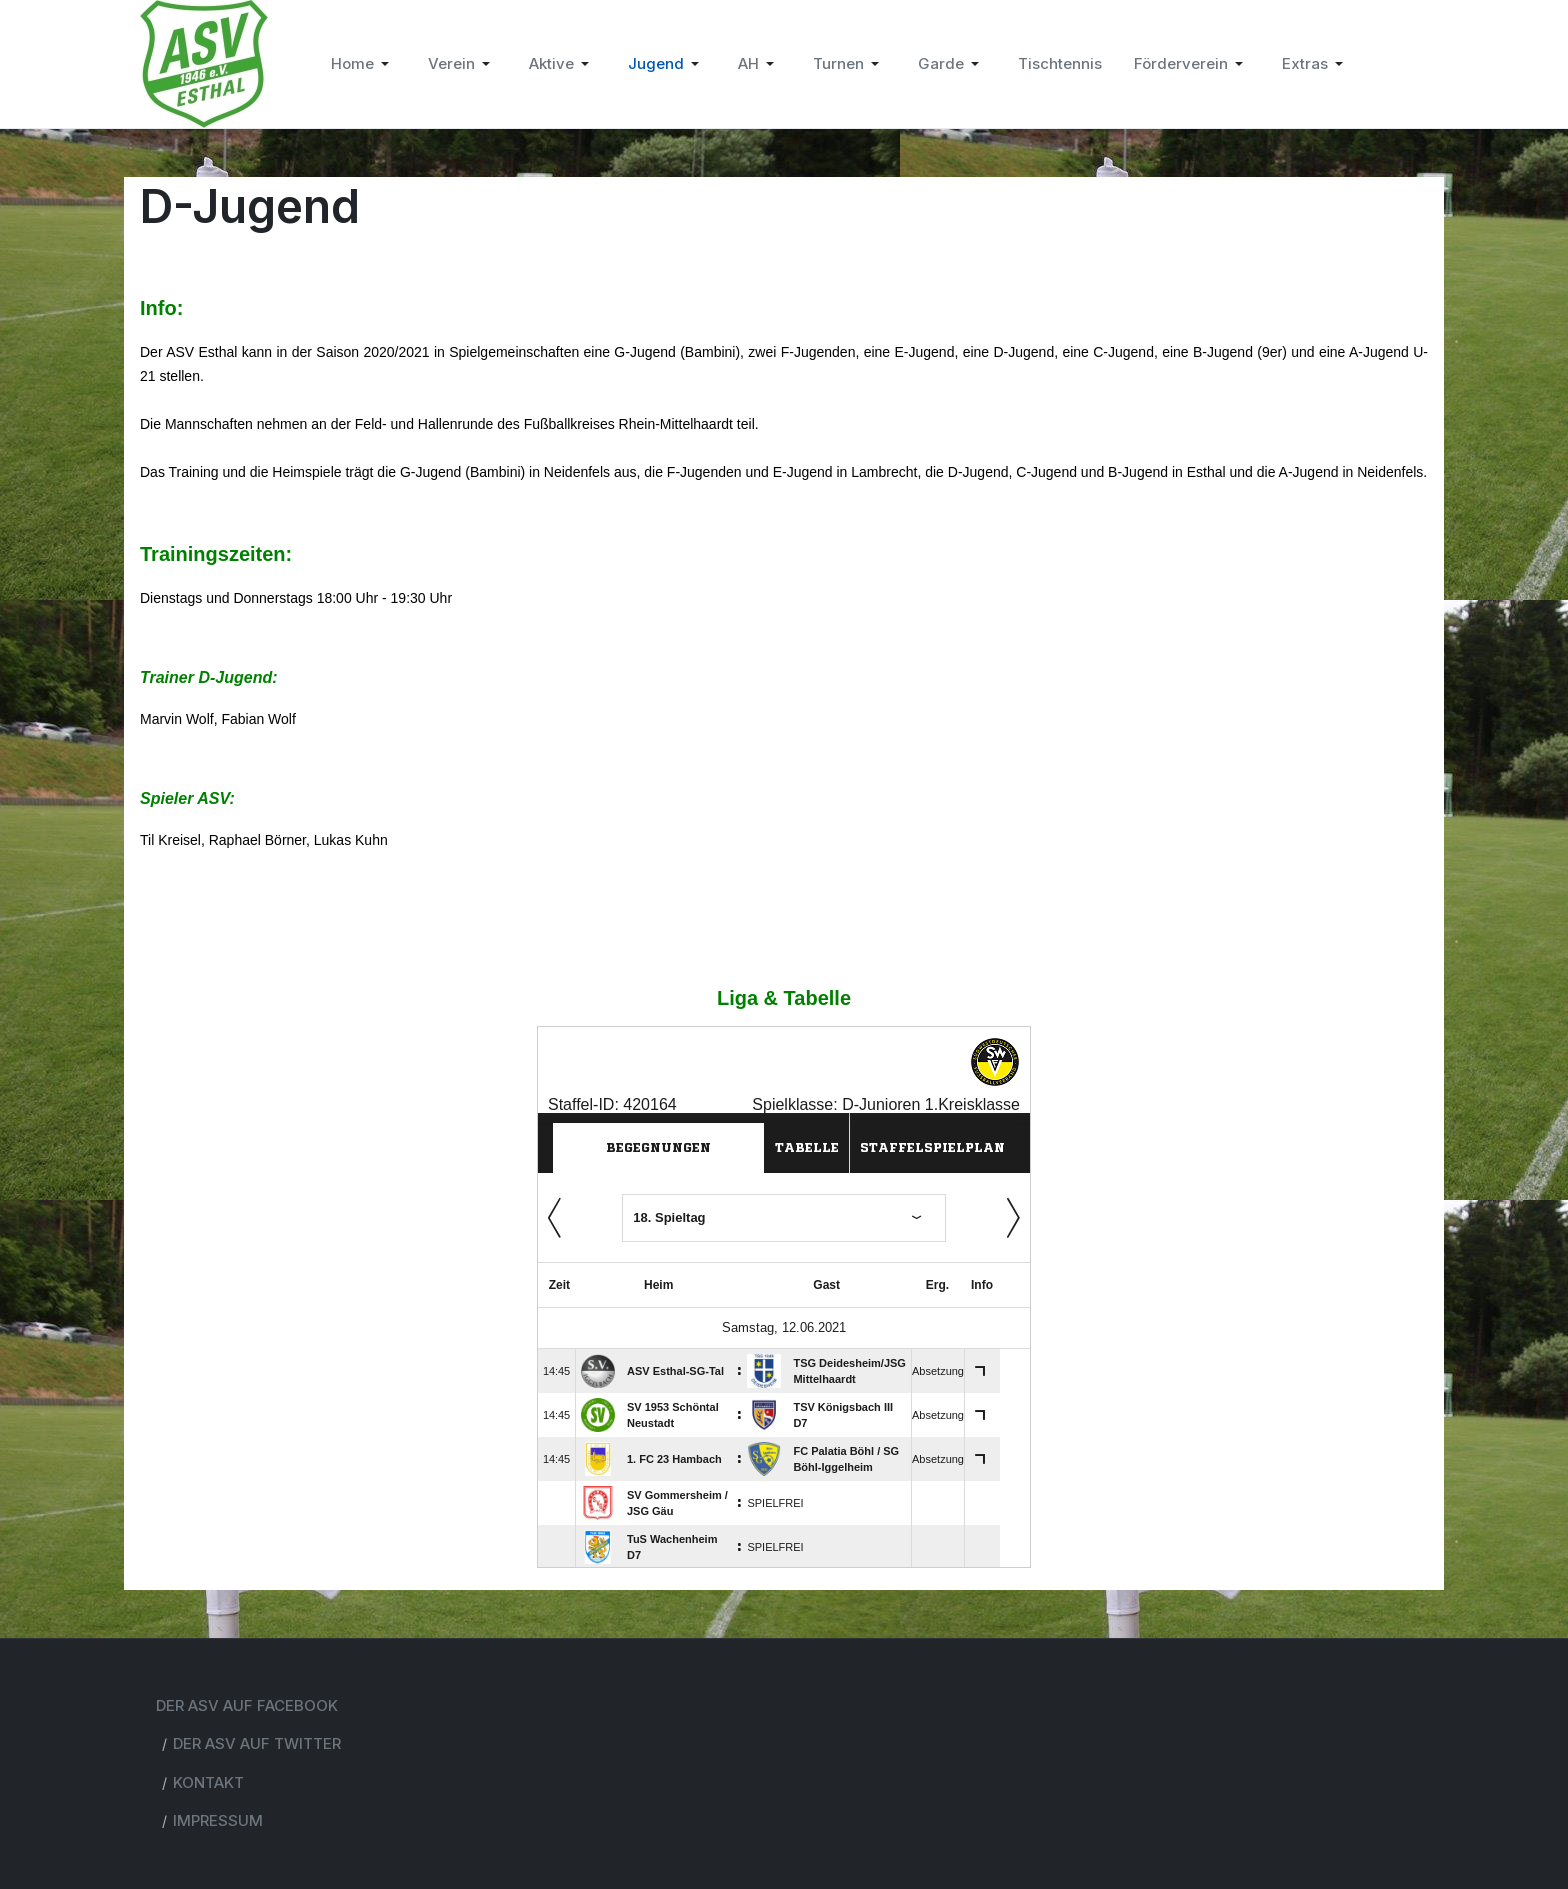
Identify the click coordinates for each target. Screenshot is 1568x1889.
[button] (363, 64)
